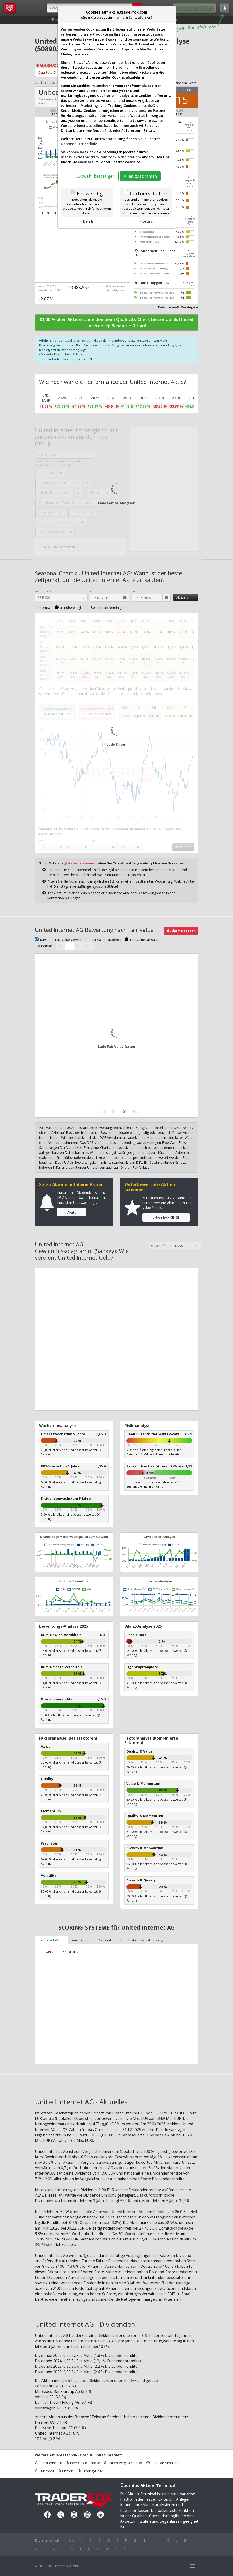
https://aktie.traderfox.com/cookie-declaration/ (101, 157)
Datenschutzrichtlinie (79, 143)
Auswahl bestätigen (95, 176)
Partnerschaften (149, 193)
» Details (87, 221)
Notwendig (90, 193)
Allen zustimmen (140, 176)
